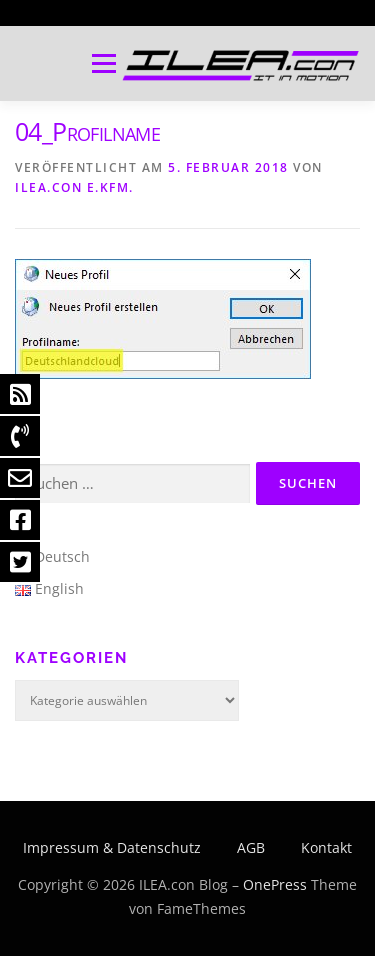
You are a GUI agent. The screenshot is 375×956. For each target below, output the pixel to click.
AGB (251, 847)
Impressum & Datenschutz (112, 847)
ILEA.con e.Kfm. (74, 187)
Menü (102, 63)
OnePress (275, 884)
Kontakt (326, 847)
